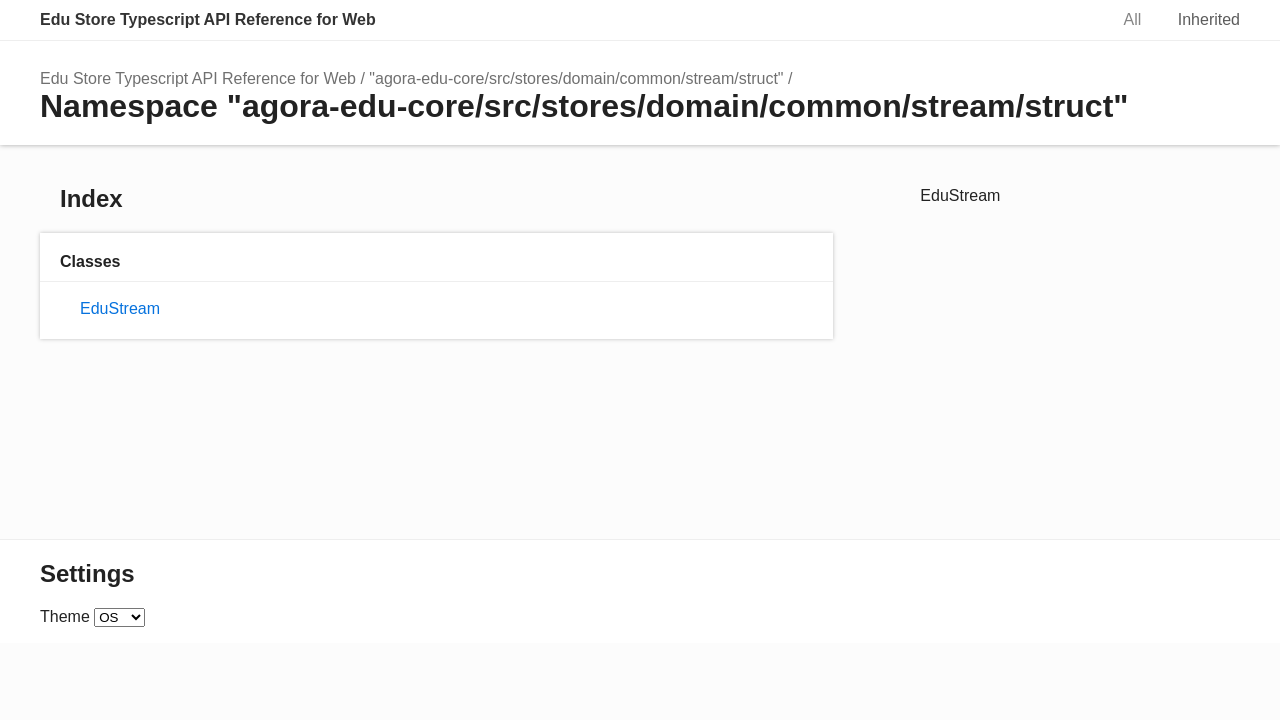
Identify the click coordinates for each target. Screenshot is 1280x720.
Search (1072, 20)
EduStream (120, 308)
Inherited (1209, 19)
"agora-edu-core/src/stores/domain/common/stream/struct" (576, 78)
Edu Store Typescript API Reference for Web (208, 19)
